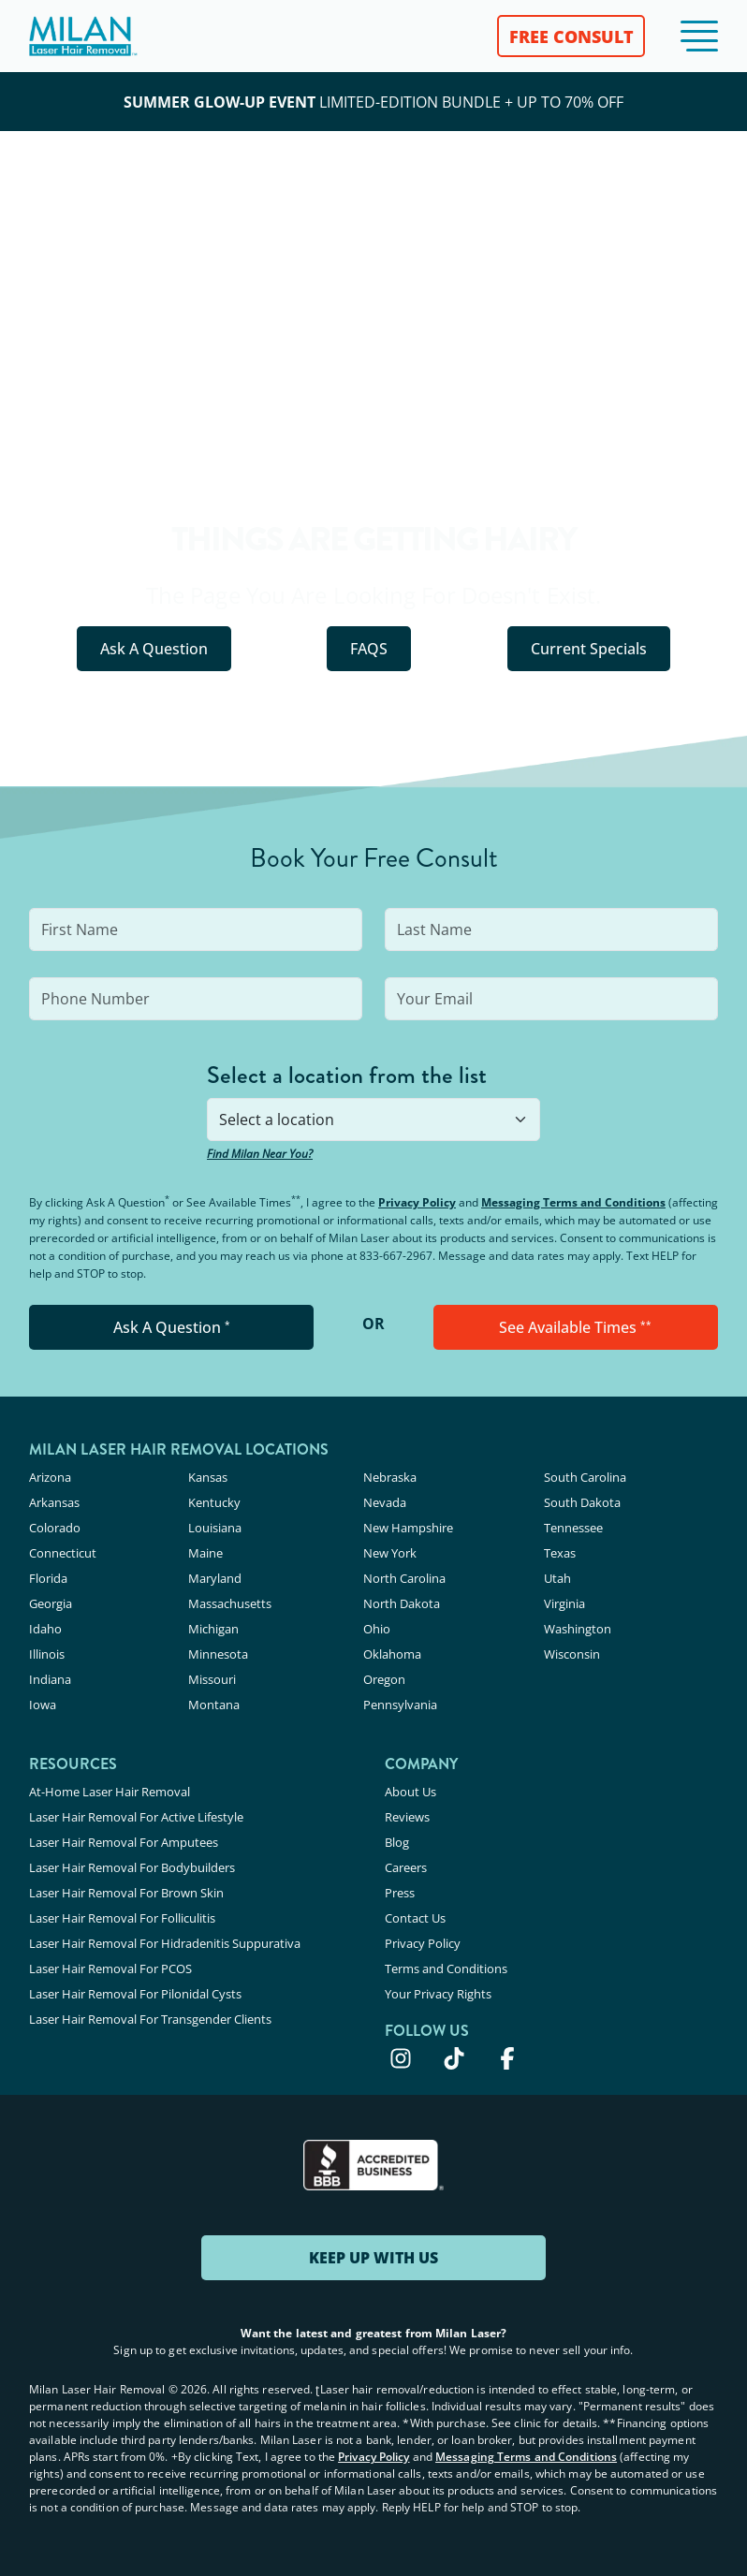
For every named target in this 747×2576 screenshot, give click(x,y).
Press (400, 1892)
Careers (406, 1867)
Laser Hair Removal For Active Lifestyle (136, 1816)
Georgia (50, 1603)
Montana (214, 1704)
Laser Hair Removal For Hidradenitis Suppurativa (164, 1943)
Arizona (50, 1477)
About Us (410, 1791)
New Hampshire (408, 1527)
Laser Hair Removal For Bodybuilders (132, 1867)
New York (390, 1552)
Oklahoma (392, 1654)
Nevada (384, 1502)
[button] (699, 36)
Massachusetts (229, 1603)
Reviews (407, 1816)
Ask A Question (154, 648)
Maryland (215, 1578)
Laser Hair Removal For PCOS (110, 1968)
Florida (48, 1578)
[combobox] (373, 1119)
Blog (397, 1842)
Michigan (213, 1628)
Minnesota (218, 1654)
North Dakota (401, 1603)
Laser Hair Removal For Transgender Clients (150, 2019)
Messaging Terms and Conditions (573, 1202)
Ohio (376, 1628)
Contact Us (415, 1918)
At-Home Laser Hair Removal (109, 1791)
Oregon (384, 1679)
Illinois (47, 1654)
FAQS (369, 648)
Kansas (207, 1477)
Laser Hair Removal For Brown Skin (126, 1892)
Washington (577, 1628)
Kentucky (214, 1502)
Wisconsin (572, 1654)
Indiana (50, 1679)
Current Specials (589, 648)
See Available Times (575, 1327)
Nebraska (390, 1477)
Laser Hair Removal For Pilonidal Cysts (135, 1993)
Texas (560, 1552)
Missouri (212, 1679)
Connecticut (62, 1552)
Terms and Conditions (446, 1968)
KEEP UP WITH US (373, 2257)
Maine (205, 1552)
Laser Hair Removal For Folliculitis (122, 1918)
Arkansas (54, 1502)
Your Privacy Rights (438, 1993)
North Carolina (404, 1578)
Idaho (45, 1628)
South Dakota (582, 1502)
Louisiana (215, 1527)
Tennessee (573, 1527)
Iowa (42, 1704)
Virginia (564, 1603)
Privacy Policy (417, 1202)
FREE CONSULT (571, 36)
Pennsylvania (400, 1704)
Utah (557, 1578)
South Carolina (585, 1477)
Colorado (55, 1527)
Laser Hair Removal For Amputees (123, 1842)
